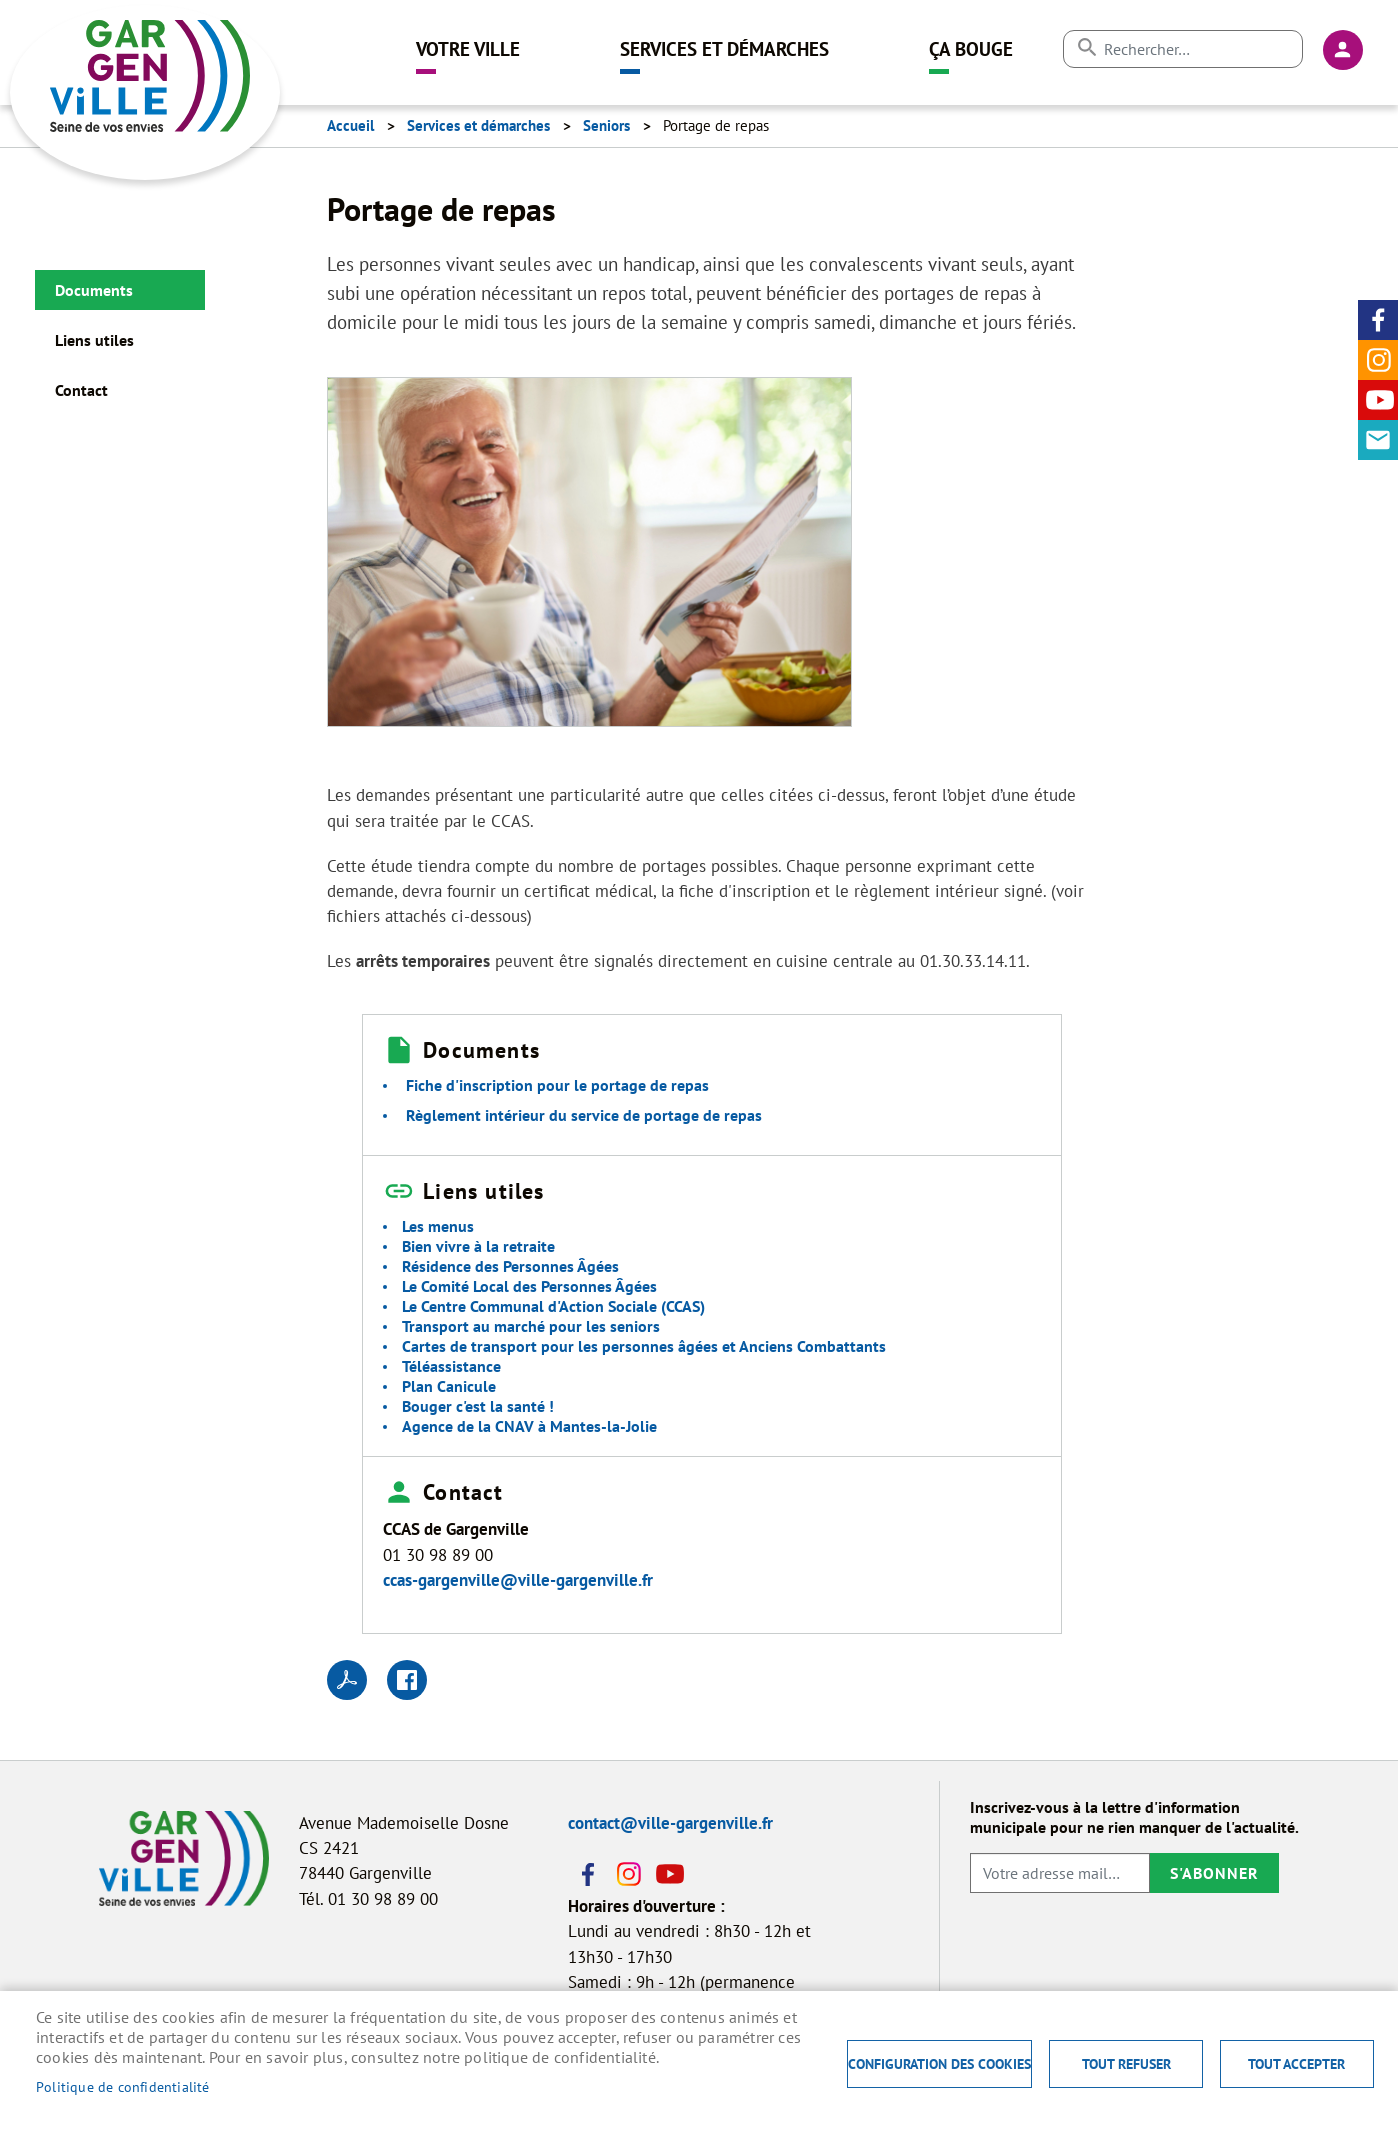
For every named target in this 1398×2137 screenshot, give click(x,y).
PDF (347, 1680)
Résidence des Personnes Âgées (510, 1266)
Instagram (1378, 360)
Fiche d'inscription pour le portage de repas (557, 1085)
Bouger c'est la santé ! (478, 1406)
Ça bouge (971, 48)
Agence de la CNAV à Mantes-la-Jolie (529, 1426)
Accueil (350, 125)
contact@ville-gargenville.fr (670, 1823)
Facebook (1378, 320)
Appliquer (1086, 47)
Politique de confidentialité (123, 2087)
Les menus (438, 1226)
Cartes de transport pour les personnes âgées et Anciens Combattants (644, 1346)
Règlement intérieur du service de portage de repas (584, 1115)
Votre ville (468, 48)
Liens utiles (94, 340)
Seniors (606, 125)
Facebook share (407, 1680)
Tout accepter (1296, 2064)
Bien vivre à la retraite (478, 1246)
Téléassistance (451, 1366)
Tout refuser (1126, 2064)
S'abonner (1214, 1873)
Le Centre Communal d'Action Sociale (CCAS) (553, 1306)
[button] (589, 558)
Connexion (1343, 50)
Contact (1378, 440)
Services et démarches (724, 48)
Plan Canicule (449, 1386)
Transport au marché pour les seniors (531, 1326)
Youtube (1378, 400)
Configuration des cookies (939, 2064)
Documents (94, 290)
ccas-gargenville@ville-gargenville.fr (518, 1580)
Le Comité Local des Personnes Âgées (529, 1286)
